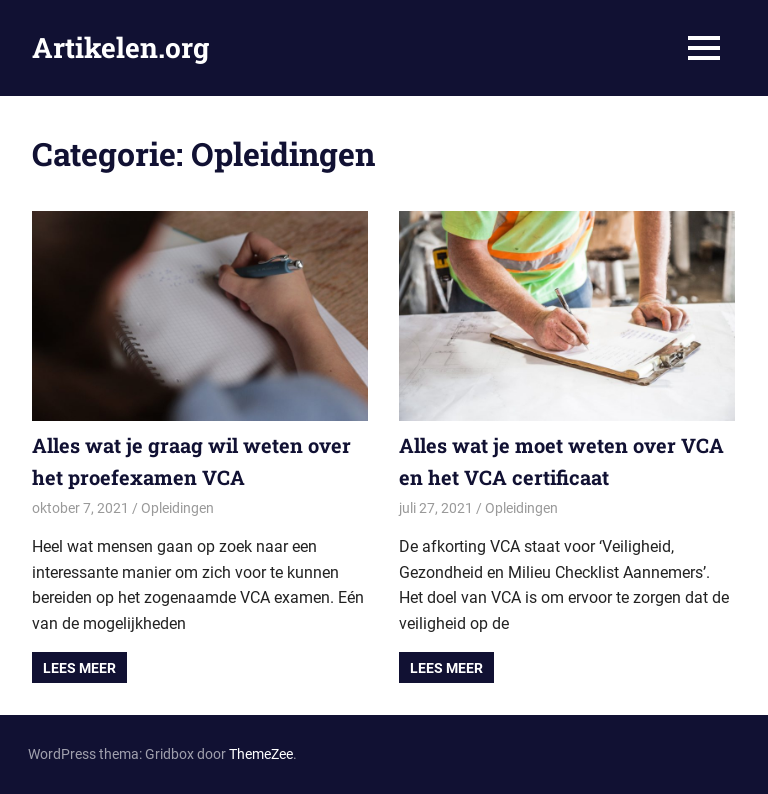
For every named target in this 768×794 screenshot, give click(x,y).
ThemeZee (261, 754)
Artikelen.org (120, 47)
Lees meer (79, 668)
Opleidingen (177, 508)
